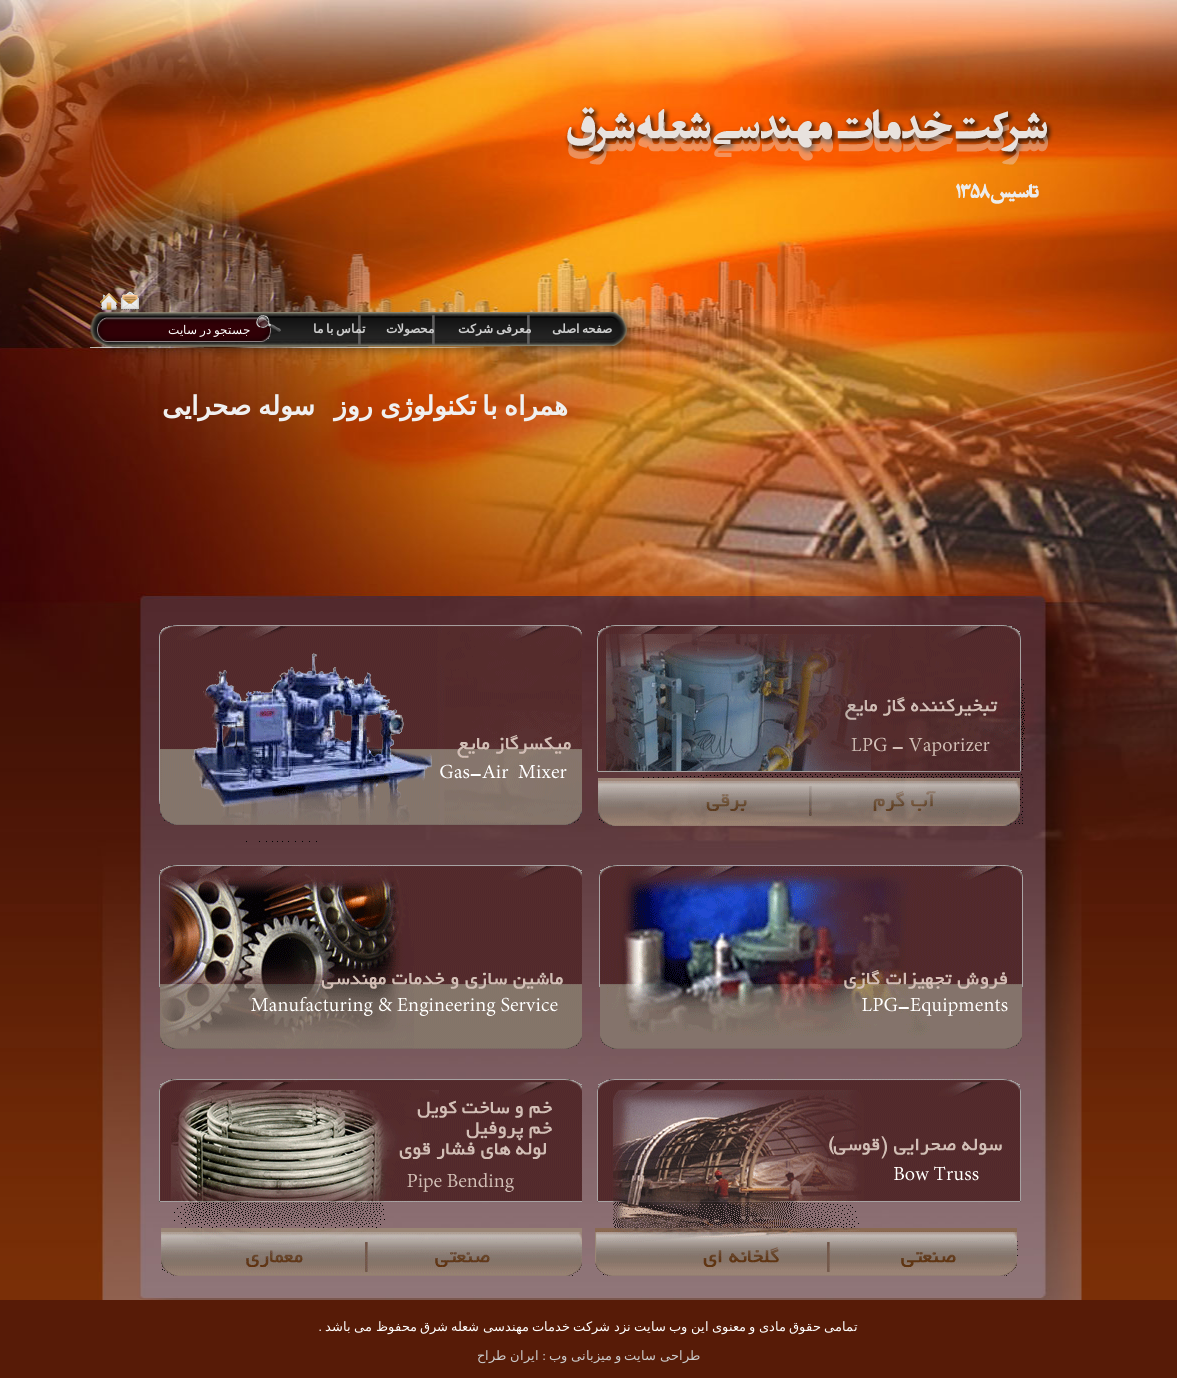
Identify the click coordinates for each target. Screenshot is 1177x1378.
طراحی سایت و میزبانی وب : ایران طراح (588, 1355)
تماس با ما (339, 329)
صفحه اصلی (580, 329)
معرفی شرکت (494, 329)
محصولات (410, 329)
